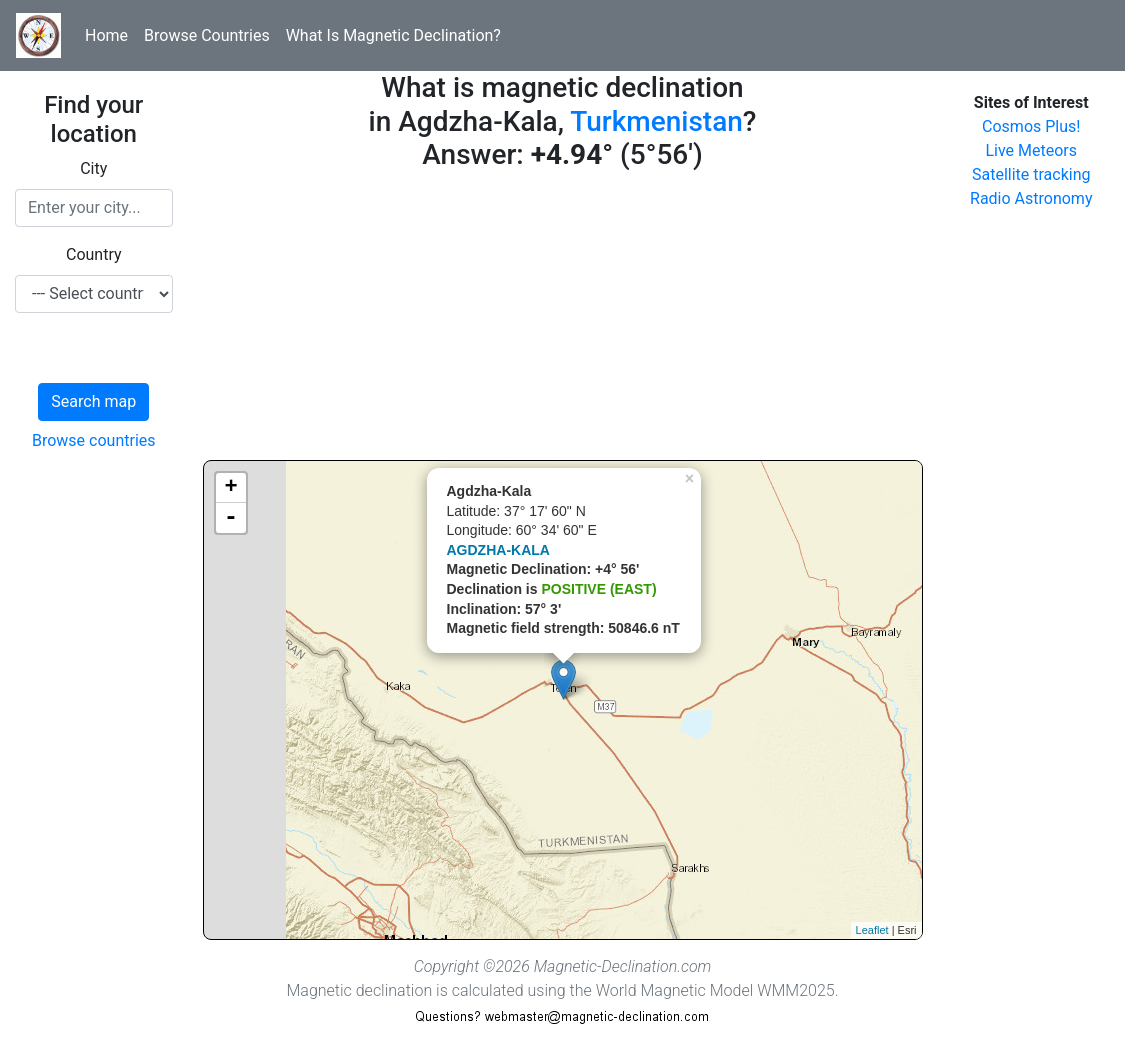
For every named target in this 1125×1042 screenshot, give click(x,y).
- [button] (231, 518)
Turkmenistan (656, 121)
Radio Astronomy (1031, 198)
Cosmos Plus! (1031, 126)
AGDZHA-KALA (498, 550)
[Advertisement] (563, 320)
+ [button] (230, 488)
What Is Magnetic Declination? (393, 35)
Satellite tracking (1031, 174)
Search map (93, 401)
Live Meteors (1031, 150)
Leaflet (872, 930)
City (93, 168)
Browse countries (94, 440)
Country (94, 254)
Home (106, 35)
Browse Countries (207, 35)
